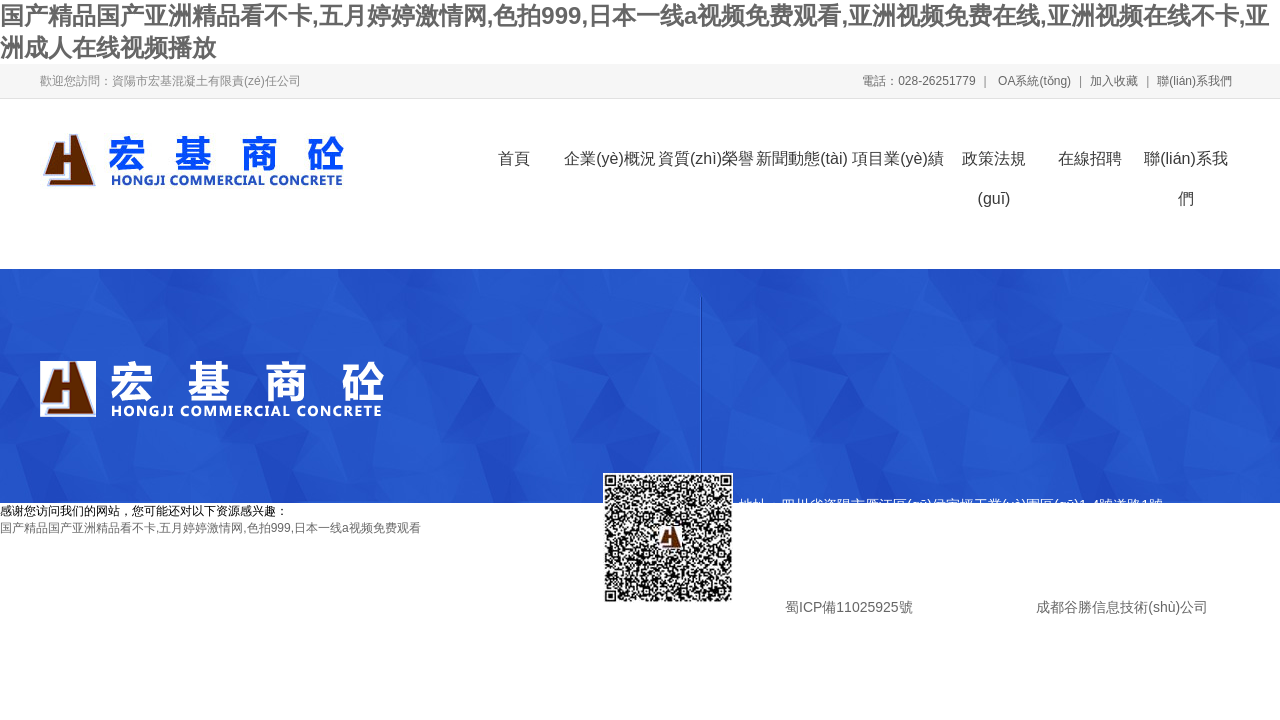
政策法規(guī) (994, 164)
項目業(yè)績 (898, 158)
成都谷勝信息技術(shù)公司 (1120, 607)
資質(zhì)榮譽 (706, 158)
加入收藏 (1114, 81)
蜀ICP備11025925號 (848, 607)
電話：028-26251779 (918, 81)
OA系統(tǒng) (1033, 81)
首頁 (514, 158)
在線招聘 (1090, 158)
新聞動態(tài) (802, 158)
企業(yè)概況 (610, 158)
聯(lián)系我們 (1194, 81)
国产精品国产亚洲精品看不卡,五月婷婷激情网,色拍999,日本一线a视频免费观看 (210, 528)
